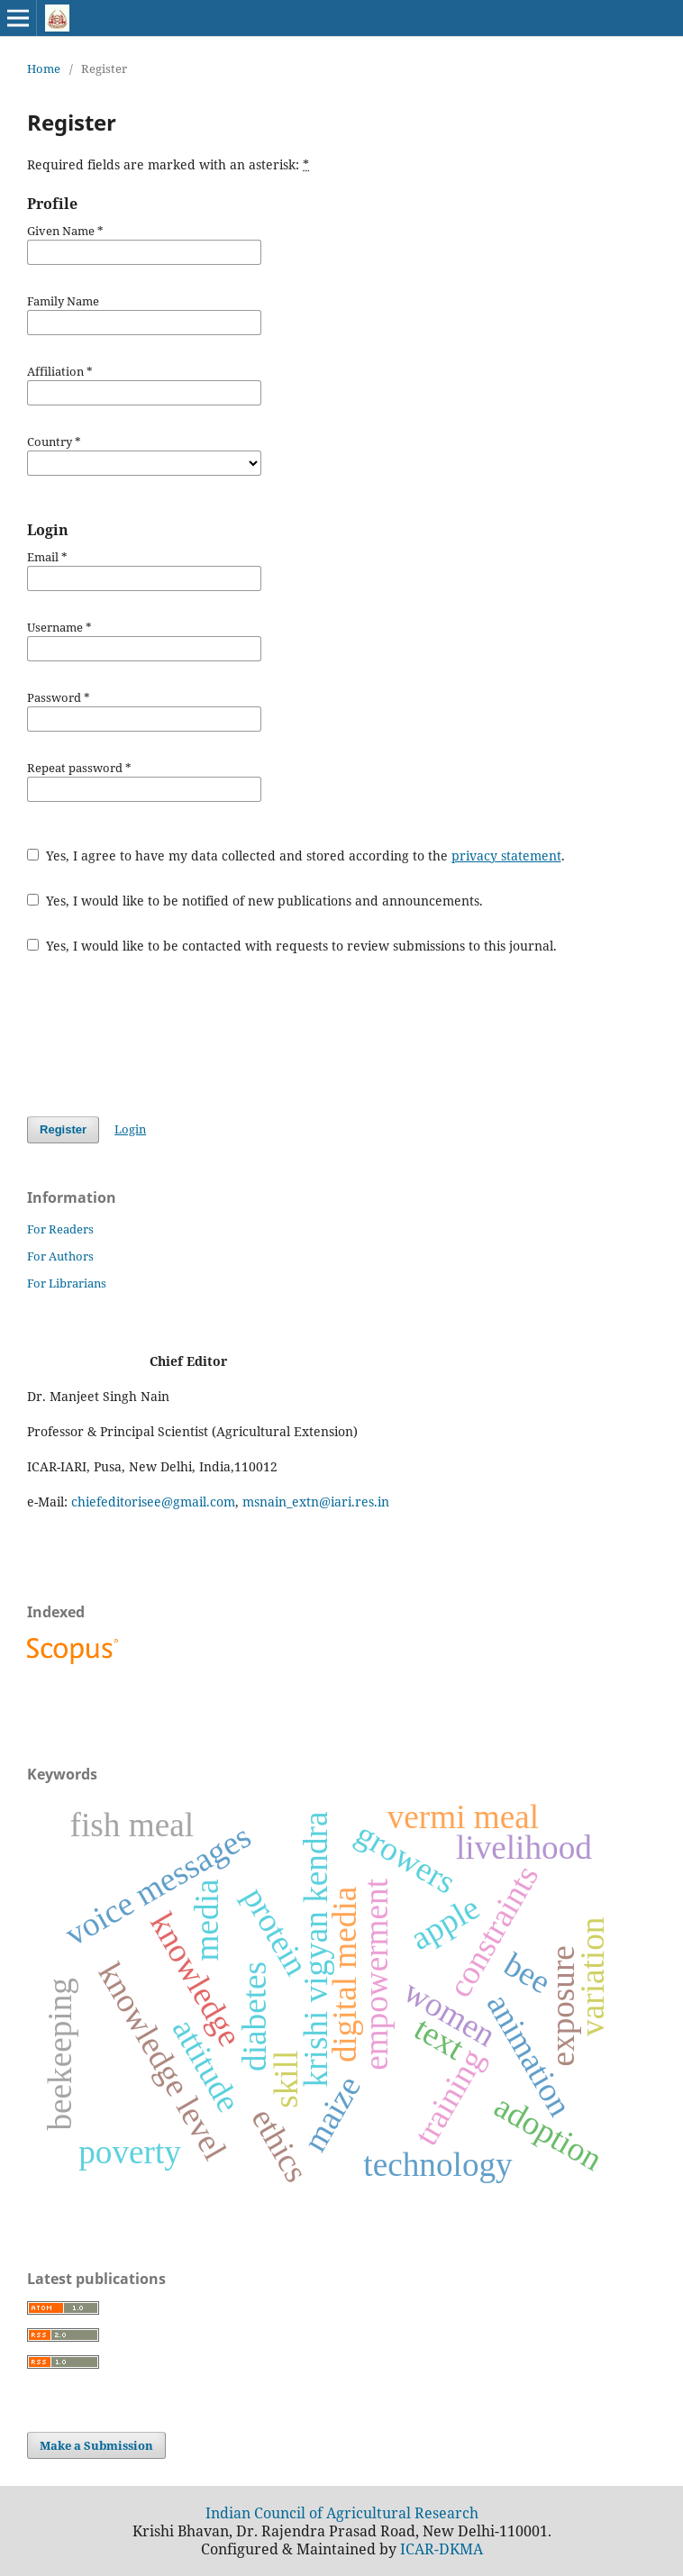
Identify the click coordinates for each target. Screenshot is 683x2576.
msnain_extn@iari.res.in (315, 1501)
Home (43, 68)
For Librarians (66, 1283)
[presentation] (164, 1035)
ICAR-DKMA (441, 2549)
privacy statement (506, 855)
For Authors (60, 1256)
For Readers (60, 1229)
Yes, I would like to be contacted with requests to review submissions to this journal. (292, 945)
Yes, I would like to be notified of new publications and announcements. (255, 900)
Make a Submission (96, 2445)
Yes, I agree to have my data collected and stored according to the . (296, 855)
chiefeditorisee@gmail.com (153, 1501)
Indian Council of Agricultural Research (341, 2513)
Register (63, 1129)
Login (130, 1129)
